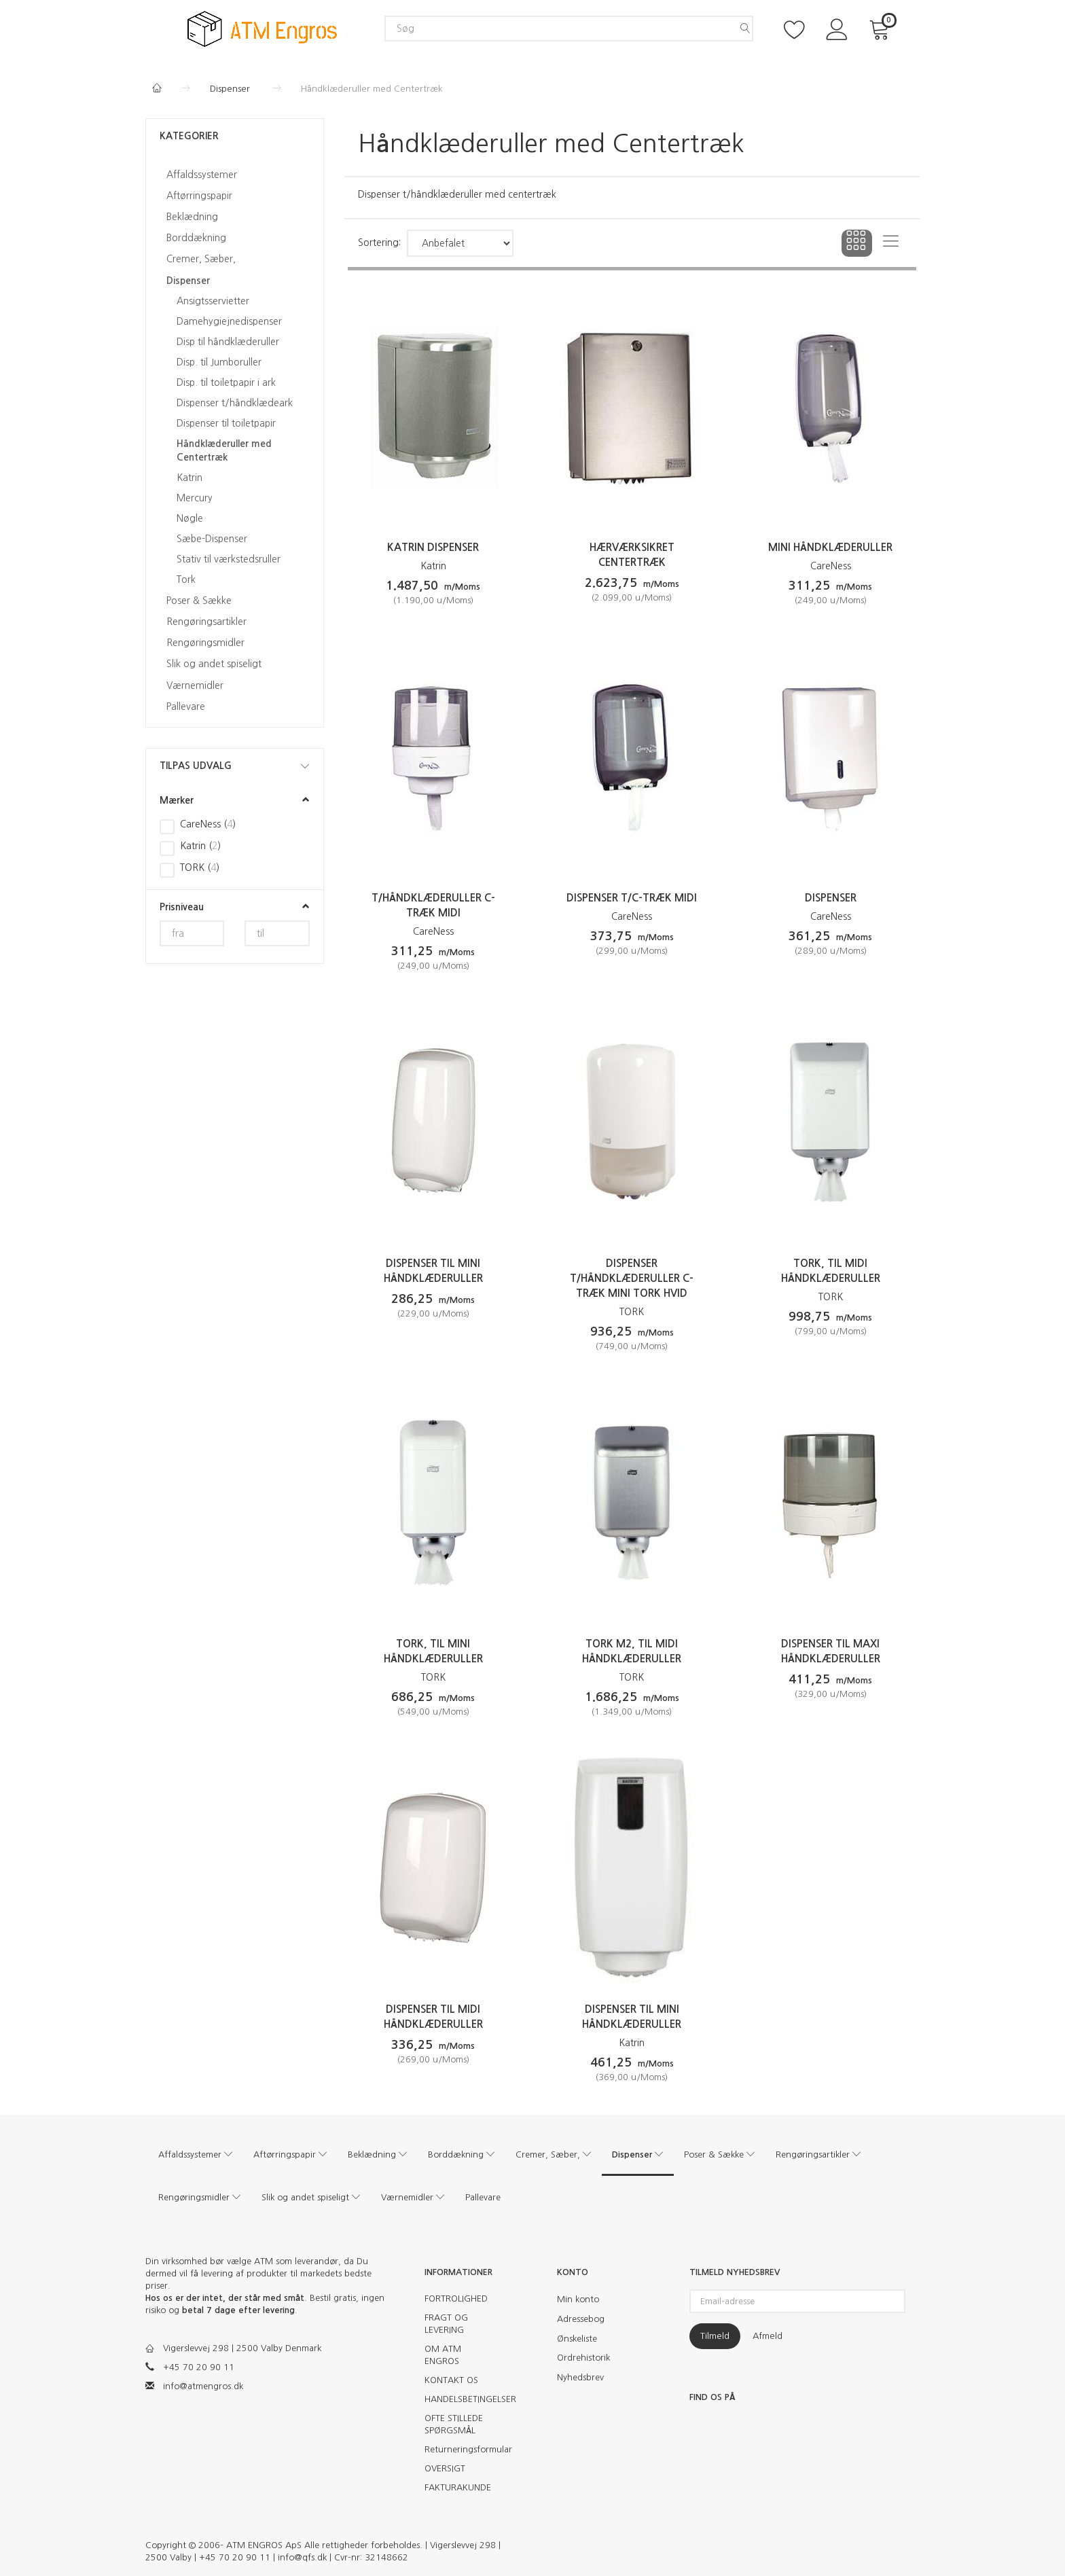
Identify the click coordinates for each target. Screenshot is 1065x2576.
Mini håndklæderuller (830, 547)
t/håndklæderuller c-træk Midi (433, 905)
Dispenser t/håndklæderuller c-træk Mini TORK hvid (631, 1278)
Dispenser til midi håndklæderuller (433, 2016)
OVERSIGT (445, 2468)
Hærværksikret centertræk (632, 554)
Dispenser (830, 898)
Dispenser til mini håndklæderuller (433, 1270)
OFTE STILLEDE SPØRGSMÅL (454, 2424)
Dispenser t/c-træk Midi (631, 898)
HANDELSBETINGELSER (463, 2399)
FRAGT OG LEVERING (446, 2323)
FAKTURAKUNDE (458, 2487)
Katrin (433, 566)
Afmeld (767, 2335)
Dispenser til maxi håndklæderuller (830, 1651)
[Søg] (745, 28)
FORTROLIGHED (456, 2298)
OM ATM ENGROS (443, 2354)
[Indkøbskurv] (882, 28)
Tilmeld (714, 2335)
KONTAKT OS (451, 2380)
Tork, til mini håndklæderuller (433, 1651)
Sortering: (379, 242)
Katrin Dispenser (433, 547)
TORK (631, 1312)
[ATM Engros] (262, 27)
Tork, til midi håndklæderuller (830, 1270)
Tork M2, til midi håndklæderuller (631, 1651)
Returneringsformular (463, 2449)
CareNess (830, 566)
